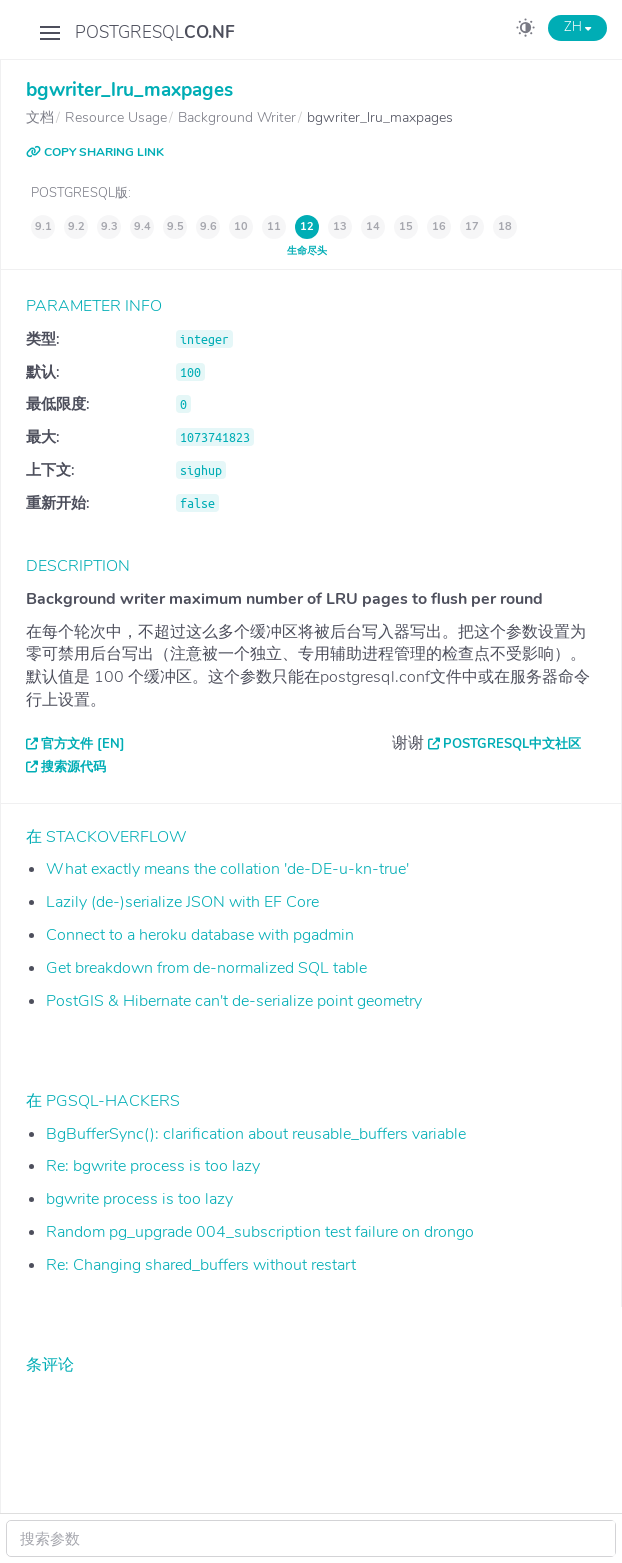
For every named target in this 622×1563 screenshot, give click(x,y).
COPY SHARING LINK (95, 152)
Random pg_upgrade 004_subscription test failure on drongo (260, 1232)
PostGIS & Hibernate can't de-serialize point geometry (234, 1001)
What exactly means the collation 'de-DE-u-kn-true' (227, 869)
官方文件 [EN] (83, 744)
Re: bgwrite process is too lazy (153, 1166)
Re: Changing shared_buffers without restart (201, 1265)
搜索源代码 (73, 767)
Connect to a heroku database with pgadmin (200, 935)
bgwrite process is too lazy (139, 1199)
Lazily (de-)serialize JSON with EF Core (182, 902)
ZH (577, 27)
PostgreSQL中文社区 (512, 744)
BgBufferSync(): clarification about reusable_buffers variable (256, 1134)
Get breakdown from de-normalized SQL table (206, 968)
